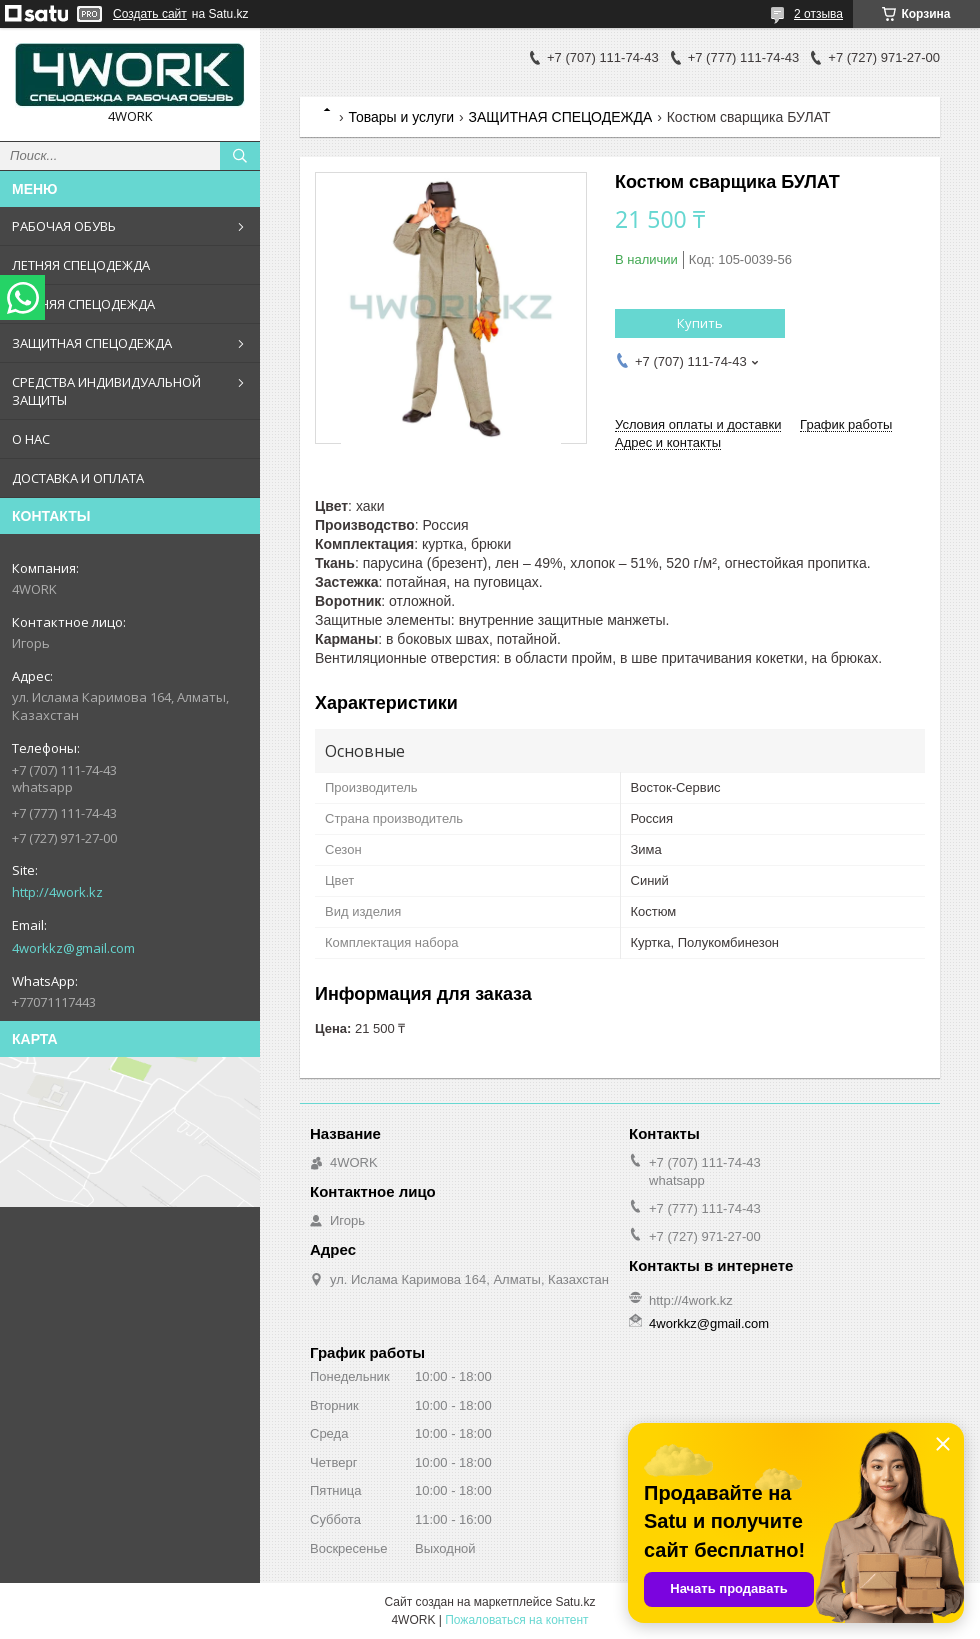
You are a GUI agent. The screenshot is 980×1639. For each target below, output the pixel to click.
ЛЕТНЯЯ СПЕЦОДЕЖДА (81, 265)
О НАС (31, 439)
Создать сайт (150, 14)
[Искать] (240, 156)
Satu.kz (575, 1602)
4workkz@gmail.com (73, 948)
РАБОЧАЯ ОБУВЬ (64, 226)
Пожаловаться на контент (516, 1620)
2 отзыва (818, 14)
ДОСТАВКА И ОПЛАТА (78, 478)
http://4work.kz (57, 892)
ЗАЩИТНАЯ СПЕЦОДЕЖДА (92, 343)
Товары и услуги (401, 117)
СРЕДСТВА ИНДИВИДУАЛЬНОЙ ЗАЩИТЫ (106, 391)
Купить (700, 323)
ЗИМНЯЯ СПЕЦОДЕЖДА (83, 304)
